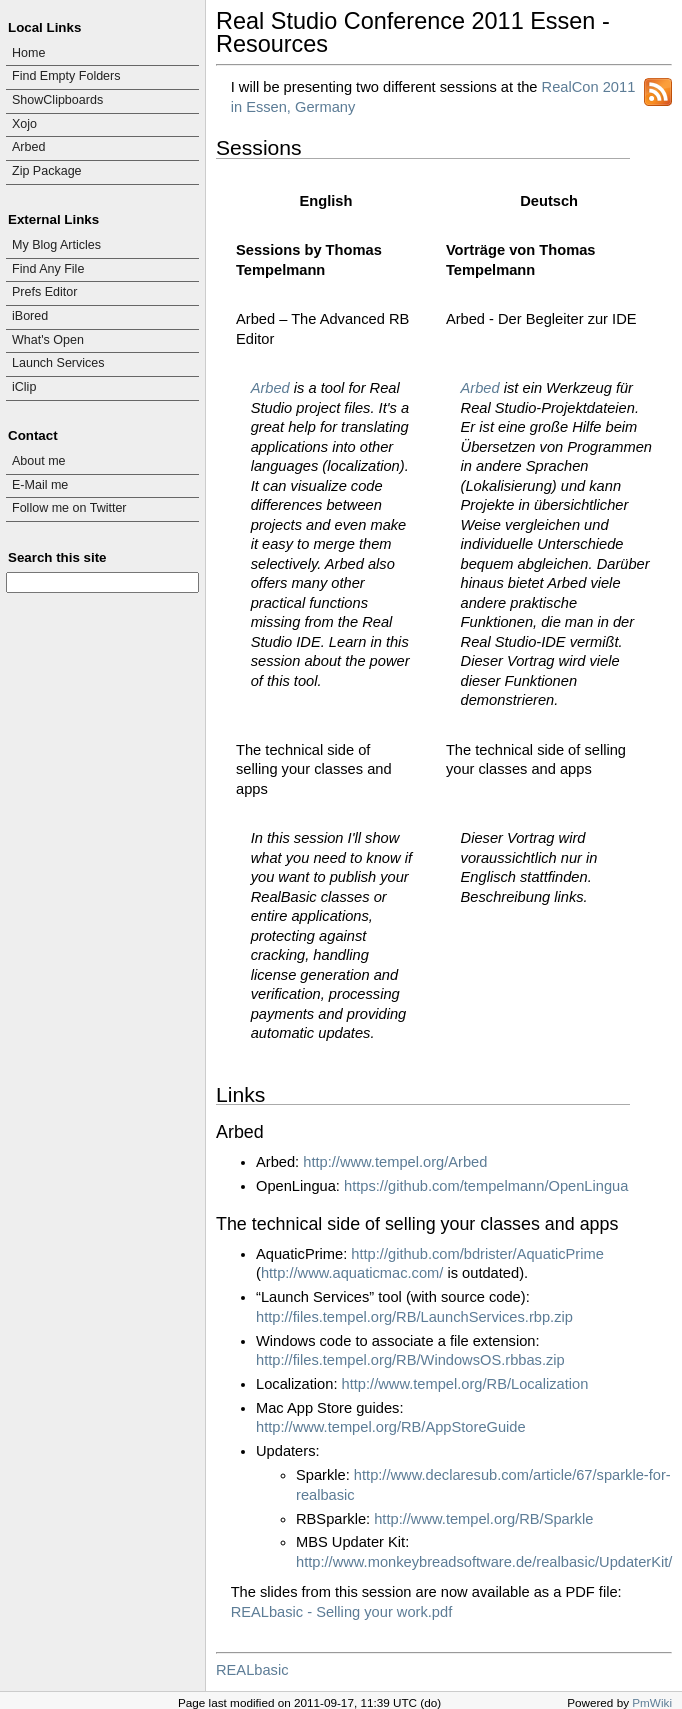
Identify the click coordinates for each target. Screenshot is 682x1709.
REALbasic (252, 1670)
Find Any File (48, 269)
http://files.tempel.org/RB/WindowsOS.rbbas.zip (410, 1360)
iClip (24, 387)
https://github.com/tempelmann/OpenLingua (486, 1186)
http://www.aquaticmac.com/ (352, 1273)
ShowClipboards (57, 100)
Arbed (28, 147)
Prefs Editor (44, 292)
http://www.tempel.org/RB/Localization (465, 1384)
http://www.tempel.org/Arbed (395, 1162)
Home (28, 53)
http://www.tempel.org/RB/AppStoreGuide (391, 1427)
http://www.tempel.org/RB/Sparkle (483, 1519)
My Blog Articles (56, 245)
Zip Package (47, 171)
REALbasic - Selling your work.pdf (342, 1612)
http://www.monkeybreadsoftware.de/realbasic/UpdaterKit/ (484, 1562)
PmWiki (652, 1702)
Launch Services (58, 363)
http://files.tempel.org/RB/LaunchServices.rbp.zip (414, 1317)
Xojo (24, 124)
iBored (30, 316)
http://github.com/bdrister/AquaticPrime (477, 1254)
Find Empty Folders (66, 76)
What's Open (48, 340)
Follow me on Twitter (69, 508)
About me (39, 461)
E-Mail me (40, 485)
